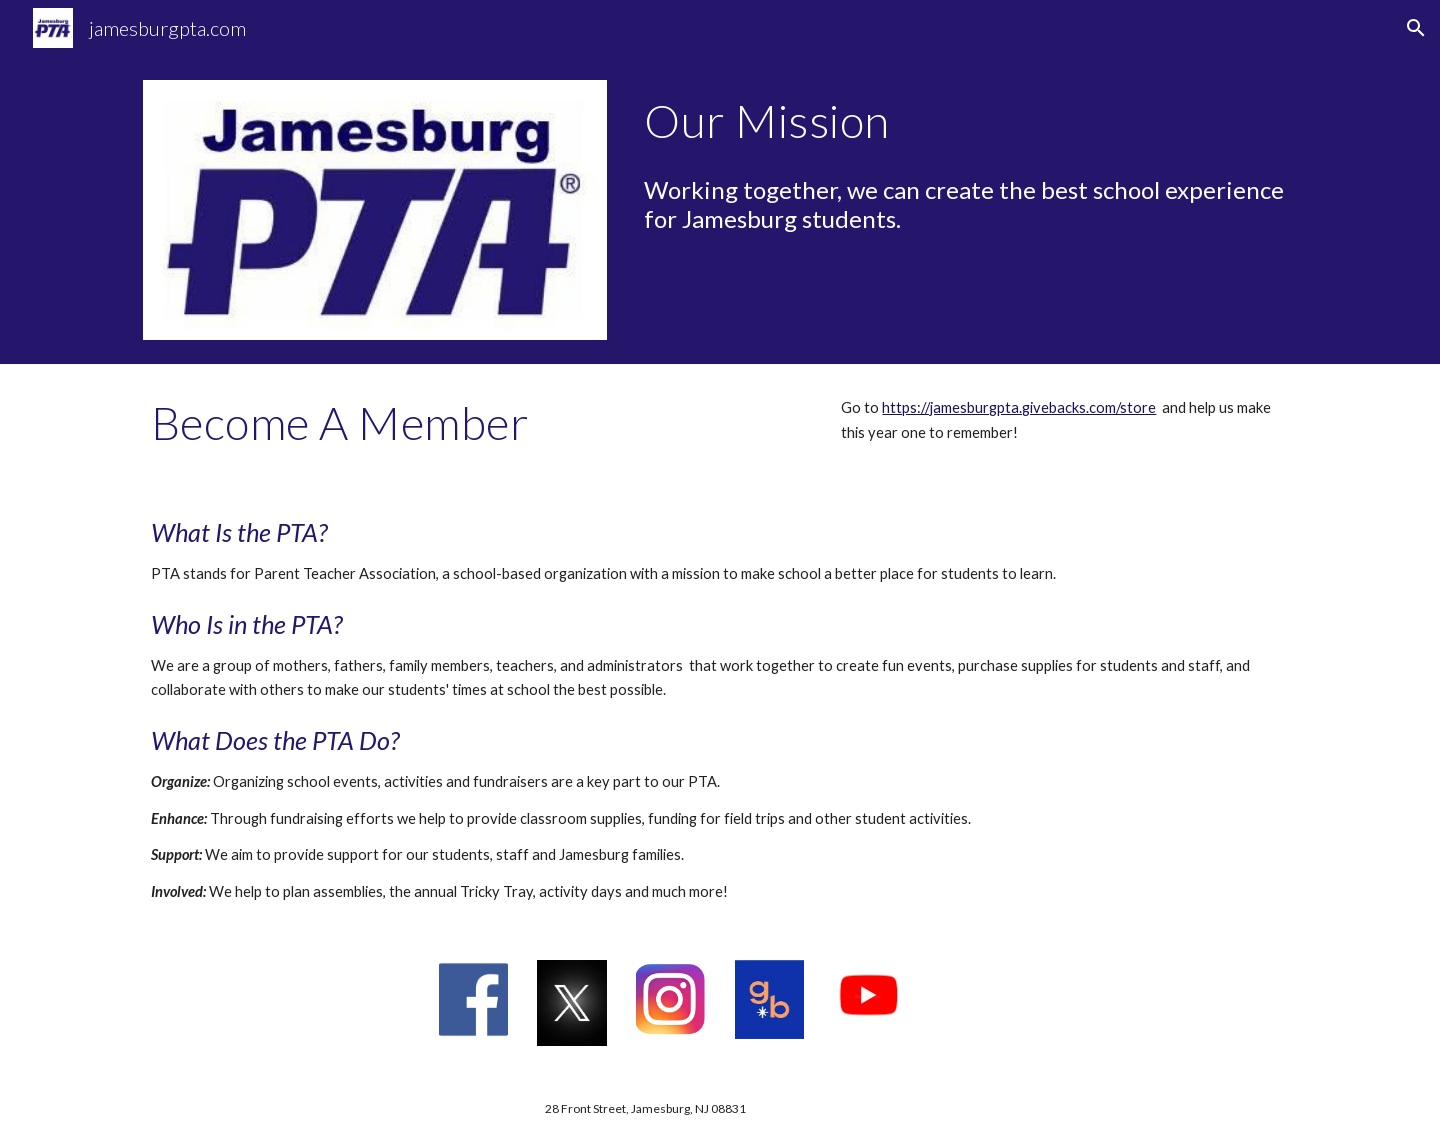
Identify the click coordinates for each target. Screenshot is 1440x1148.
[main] (966, 121)
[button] (1416, 28)
